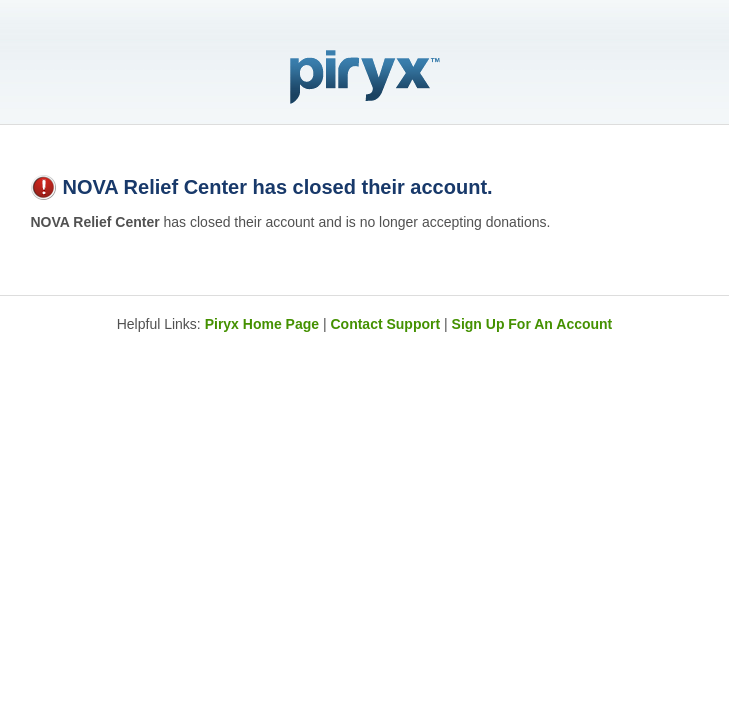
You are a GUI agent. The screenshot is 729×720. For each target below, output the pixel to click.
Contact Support (385, 324)
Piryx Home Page (262, 324)
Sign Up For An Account (532, 324)
